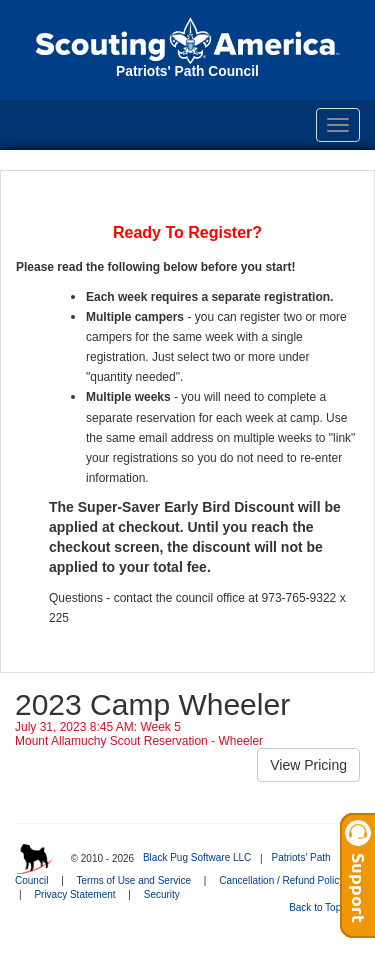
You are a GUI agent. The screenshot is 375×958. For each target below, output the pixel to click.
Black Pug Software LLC (197, 857)
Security (162, 894)
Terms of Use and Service (134, 880)
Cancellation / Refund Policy (281, 880)
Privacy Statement (74, 894)
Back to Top (321, 907)
